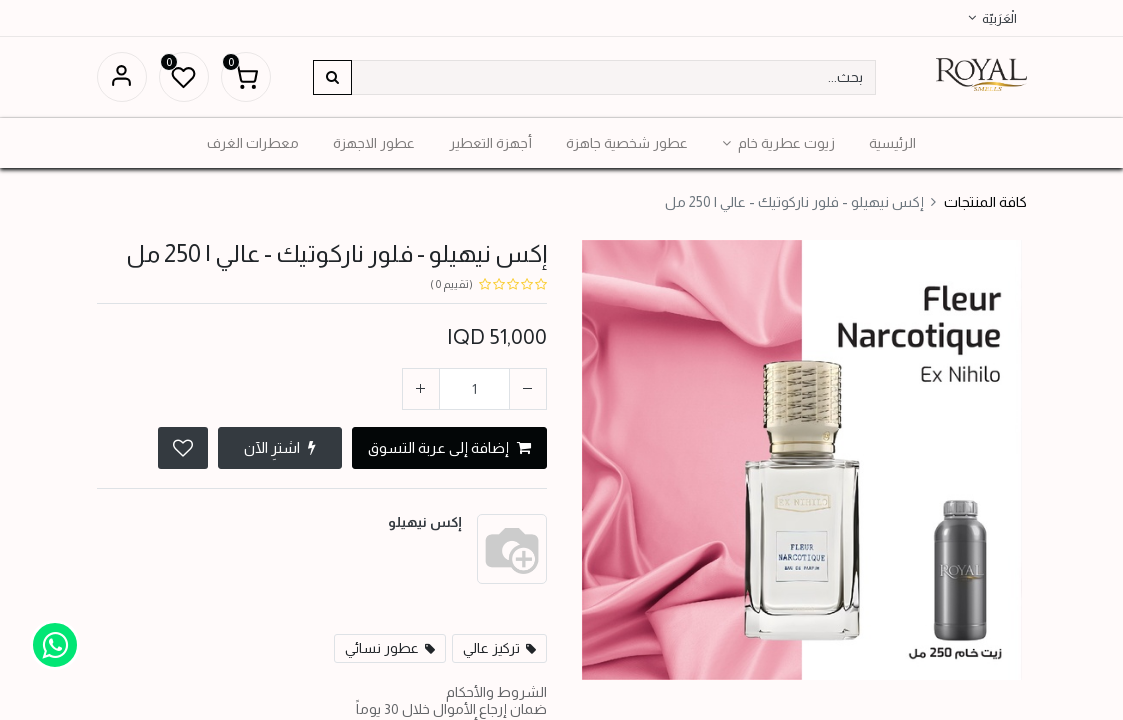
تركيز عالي (491, 648)
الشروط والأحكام (496, 692)
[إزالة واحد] (528, 389)
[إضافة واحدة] (421, 389)
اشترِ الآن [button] (280, 447)
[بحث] (332, 77)
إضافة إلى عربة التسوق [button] (449, 447)
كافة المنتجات (985, 202)
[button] (183, 448)
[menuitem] (892, 143)
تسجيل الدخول (122, 77)
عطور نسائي (382, 648)
